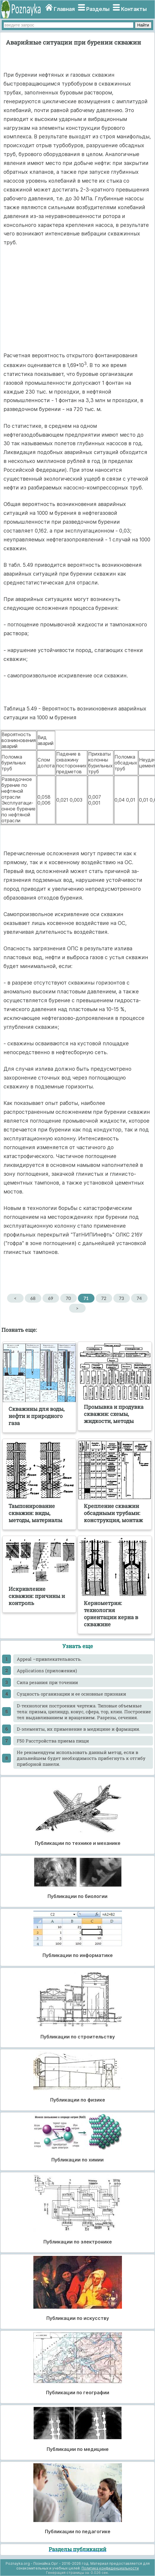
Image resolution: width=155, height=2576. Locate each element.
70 (68, 1298)
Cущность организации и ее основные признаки (71, 1694)
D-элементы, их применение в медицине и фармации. (78, 1729)
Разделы (98, 9)
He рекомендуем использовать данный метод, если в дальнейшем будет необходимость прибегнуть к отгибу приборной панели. (81, 1758)
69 (50, 1298)
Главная (64, 9)
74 (139, 1298)
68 (32, 1298)
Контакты (134, 9)
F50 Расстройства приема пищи (53, 1741)
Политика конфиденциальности (110, 2568)
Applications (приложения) (47, 1670)
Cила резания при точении (47, 1682)
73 (121, 1298)
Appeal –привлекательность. (49, 1659)
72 (103, 1298)
